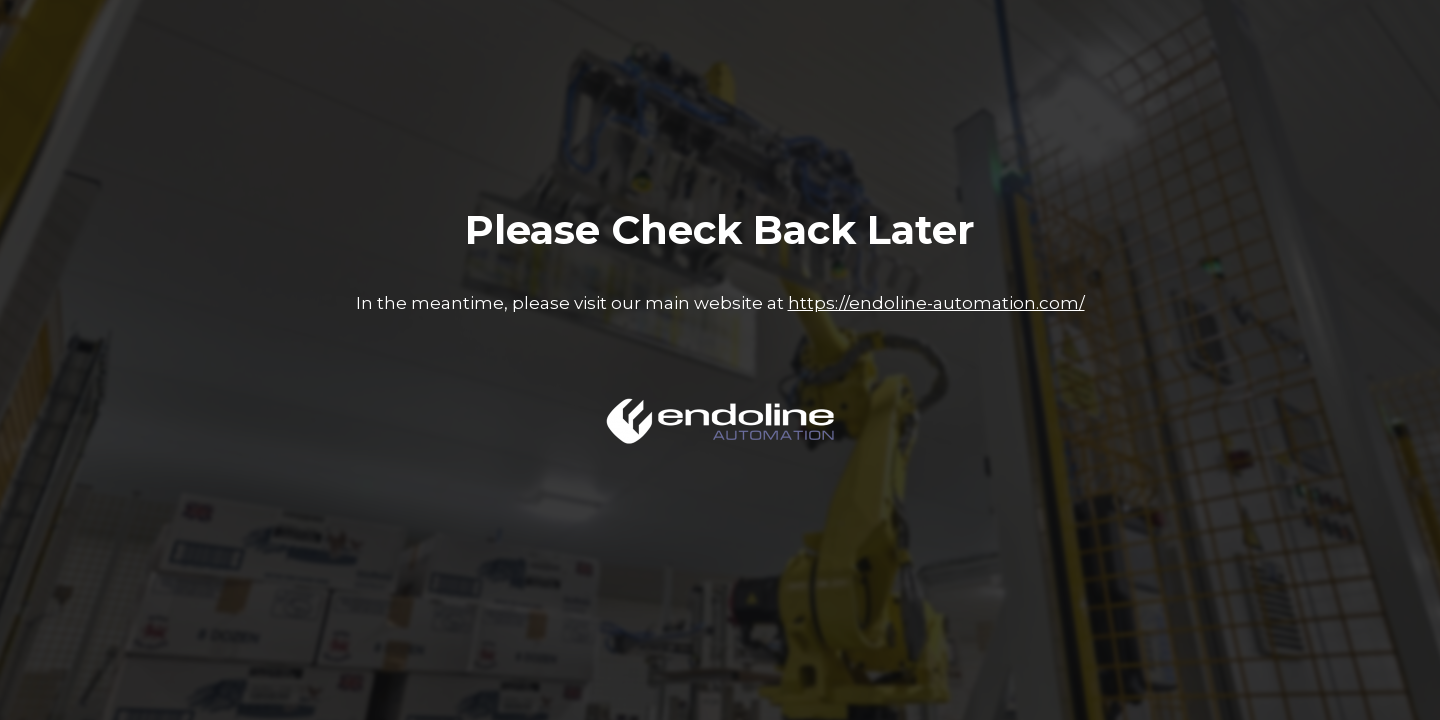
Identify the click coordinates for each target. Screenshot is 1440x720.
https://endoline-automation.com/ (936, 303)
